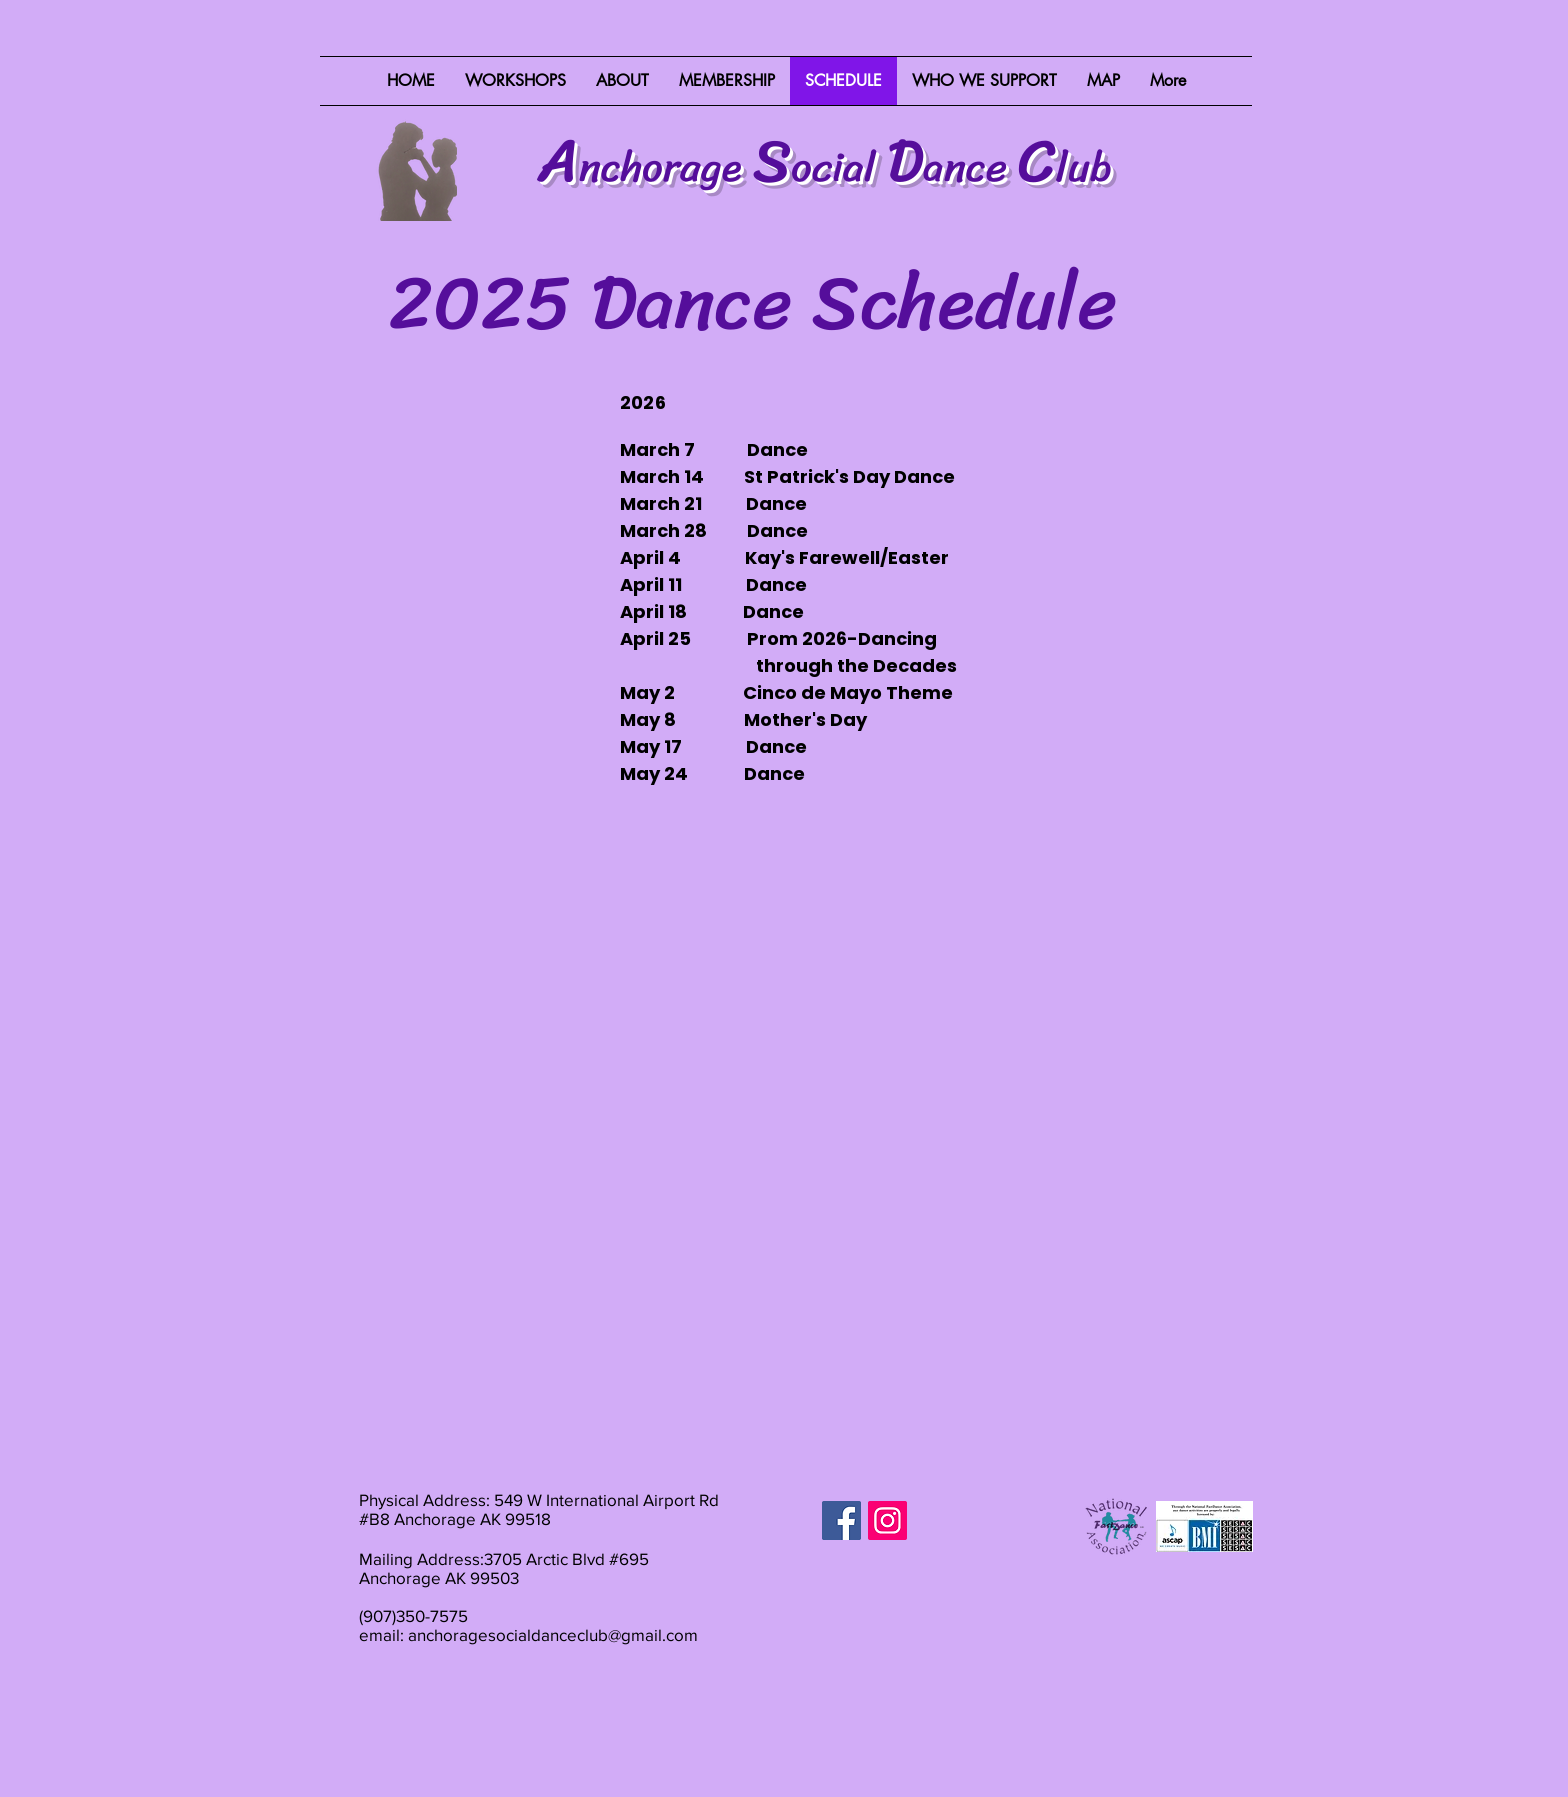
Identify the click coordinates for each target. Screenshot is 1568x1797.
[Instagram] (887, 1520)
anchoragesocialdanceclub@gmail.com (553, 1634)
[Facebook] (841, 1520)
